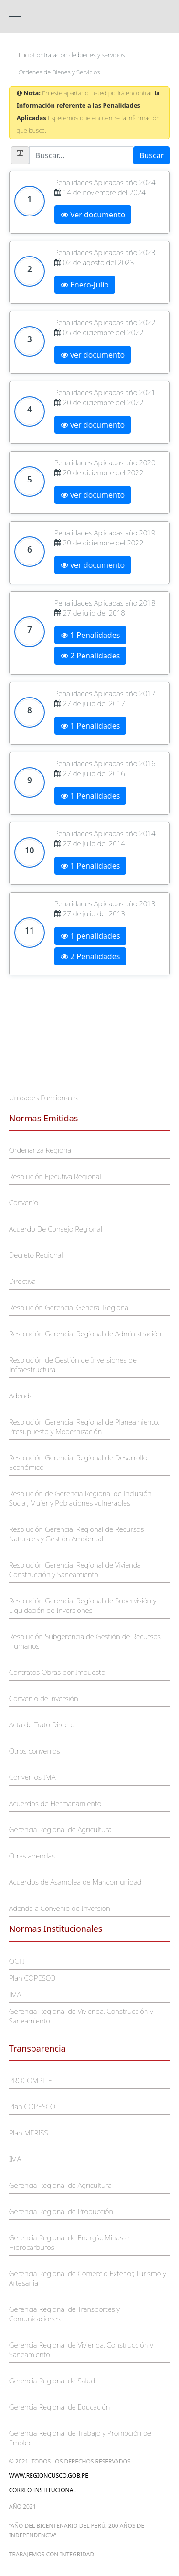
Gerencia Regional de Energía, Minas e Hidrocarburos (69, 2242)
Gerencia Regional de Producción (61, 2211)
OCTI (16, 1961)
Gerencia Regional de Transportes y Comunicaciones (64, 2313)
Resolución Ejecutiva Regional (55, 1176)
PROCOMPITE (30, 2080)
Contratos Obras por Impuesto (57, 1672)
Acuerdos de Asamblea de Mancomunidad (75, 1882)
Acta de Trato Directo (41, 1724)
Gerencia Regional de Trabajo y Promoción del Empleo (81, 2437)
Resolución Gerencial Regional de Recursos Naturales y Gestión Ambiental (76, 1533)
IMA (15, 1994)
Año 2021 (22, 2507)
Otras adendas (32, 1855)
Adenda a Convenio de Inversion (59, 1908)
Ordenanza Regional (41, 1150)
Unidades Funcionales (43, 1097)
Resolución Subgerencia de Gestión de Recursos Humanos (85, 1641)
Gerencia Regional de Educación (59, 2407)
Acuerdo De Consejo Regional (55, 1228)
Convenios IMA (32, 1777)
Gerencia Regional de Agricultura (60, 1829)
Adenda (21, 1395)
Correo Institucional (42, 2490)
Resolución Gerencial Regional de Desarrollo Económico (78, 1462)
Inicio (26, 55)
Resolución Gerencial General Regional (69, 1307)
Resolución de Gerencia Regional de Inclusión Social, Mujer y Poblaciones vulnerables (80, 1498)
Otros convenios (34, 1750)
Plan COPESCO (32, 1977)
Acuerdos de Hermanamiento (55, 1803)
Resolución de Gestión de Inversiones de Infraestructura (73, 1364)
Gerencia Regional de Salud (52, 2380)
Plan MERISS (28, 2132)
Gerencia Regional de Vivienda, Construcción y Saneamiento (81, 2015)
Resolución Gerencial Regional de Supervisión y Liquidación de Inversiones (83, 1605)
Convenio (23, 1202)
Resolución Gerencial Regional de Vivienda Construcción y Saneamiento (75, 1569)
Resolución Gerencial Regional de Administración (85, 1333)
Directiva (22, 1281)
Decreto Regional (36, 1255)
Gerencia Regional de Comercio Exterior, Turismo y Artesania (87, 2278)
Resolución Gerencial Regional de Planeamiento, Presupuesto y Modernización (84, 1426)
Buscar (151, 155)
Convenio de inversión (43, 1698)
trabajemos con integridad (52, 2554)
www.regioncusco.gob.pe (48, 2476)
